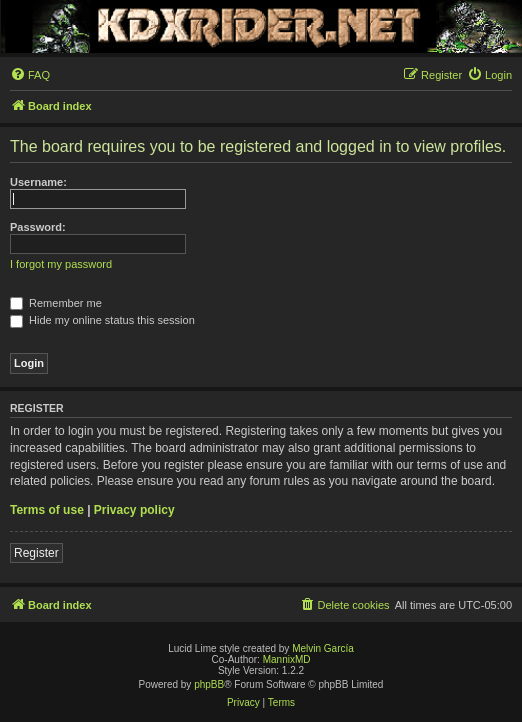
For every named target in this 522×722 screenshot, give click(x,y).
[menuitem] (30, 75)
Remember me (56, 303)
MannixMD (287, 659)
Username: (38, 182)
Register (36, 553)
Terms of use (47, 510)
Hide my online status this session (102, 320)
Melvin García (323, 648)
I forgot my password (61, 264)
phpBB (209, 684)
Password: (38, 227)
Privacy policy (134, 510)
